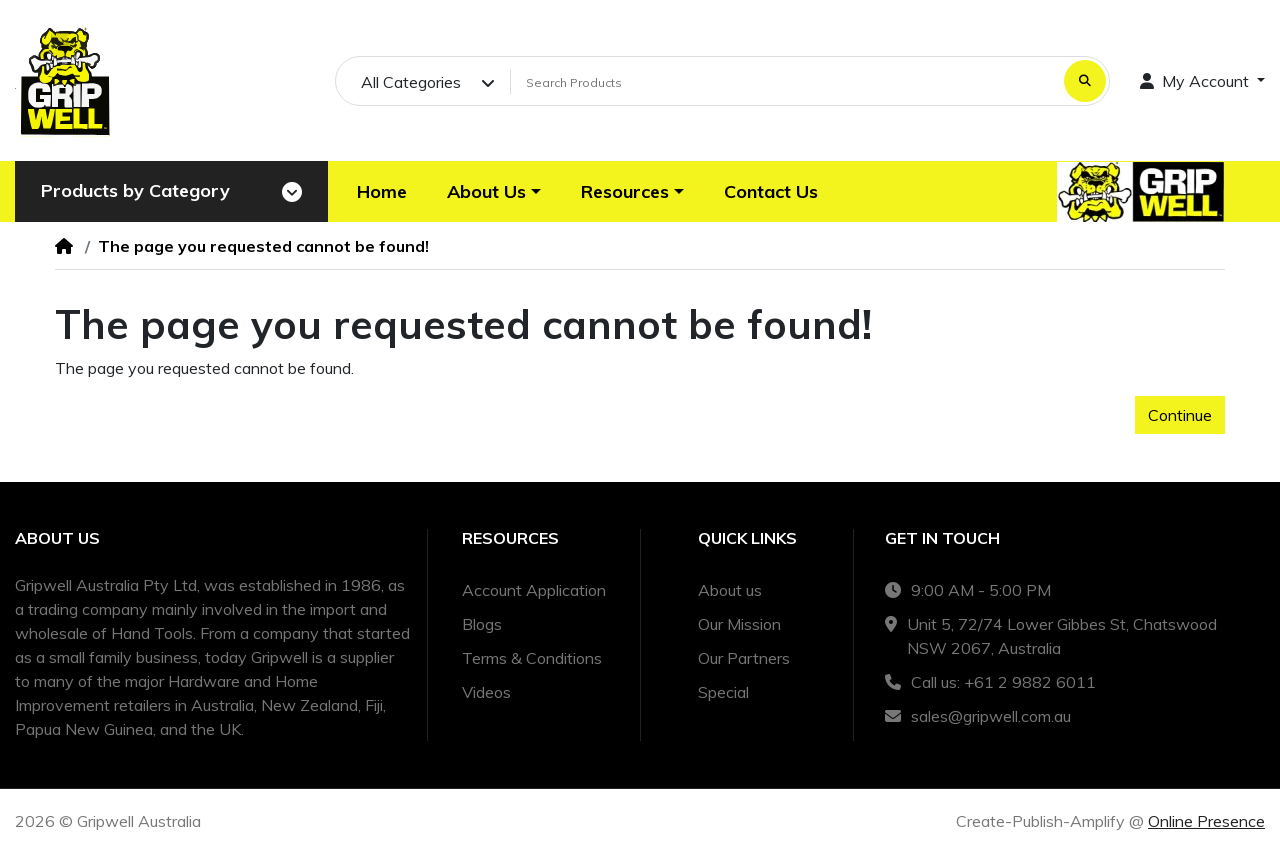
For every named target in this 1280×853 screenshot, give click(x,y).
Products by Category (135, 190)
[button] (494, 191)
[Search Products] (784, 82)
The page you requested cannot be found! (263, 246)
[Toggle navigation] (292, 192)
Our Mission (739, 624)
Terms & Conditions (532, 658)
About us (730, 590)
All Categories (411, 82)
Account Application (534, 590)
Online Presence (1206, 821)
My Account (1196, 81)
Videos (486, 692)
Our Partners (744, 658)
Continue (1180, 415)
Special (723, 692)
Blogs (482, 624)
